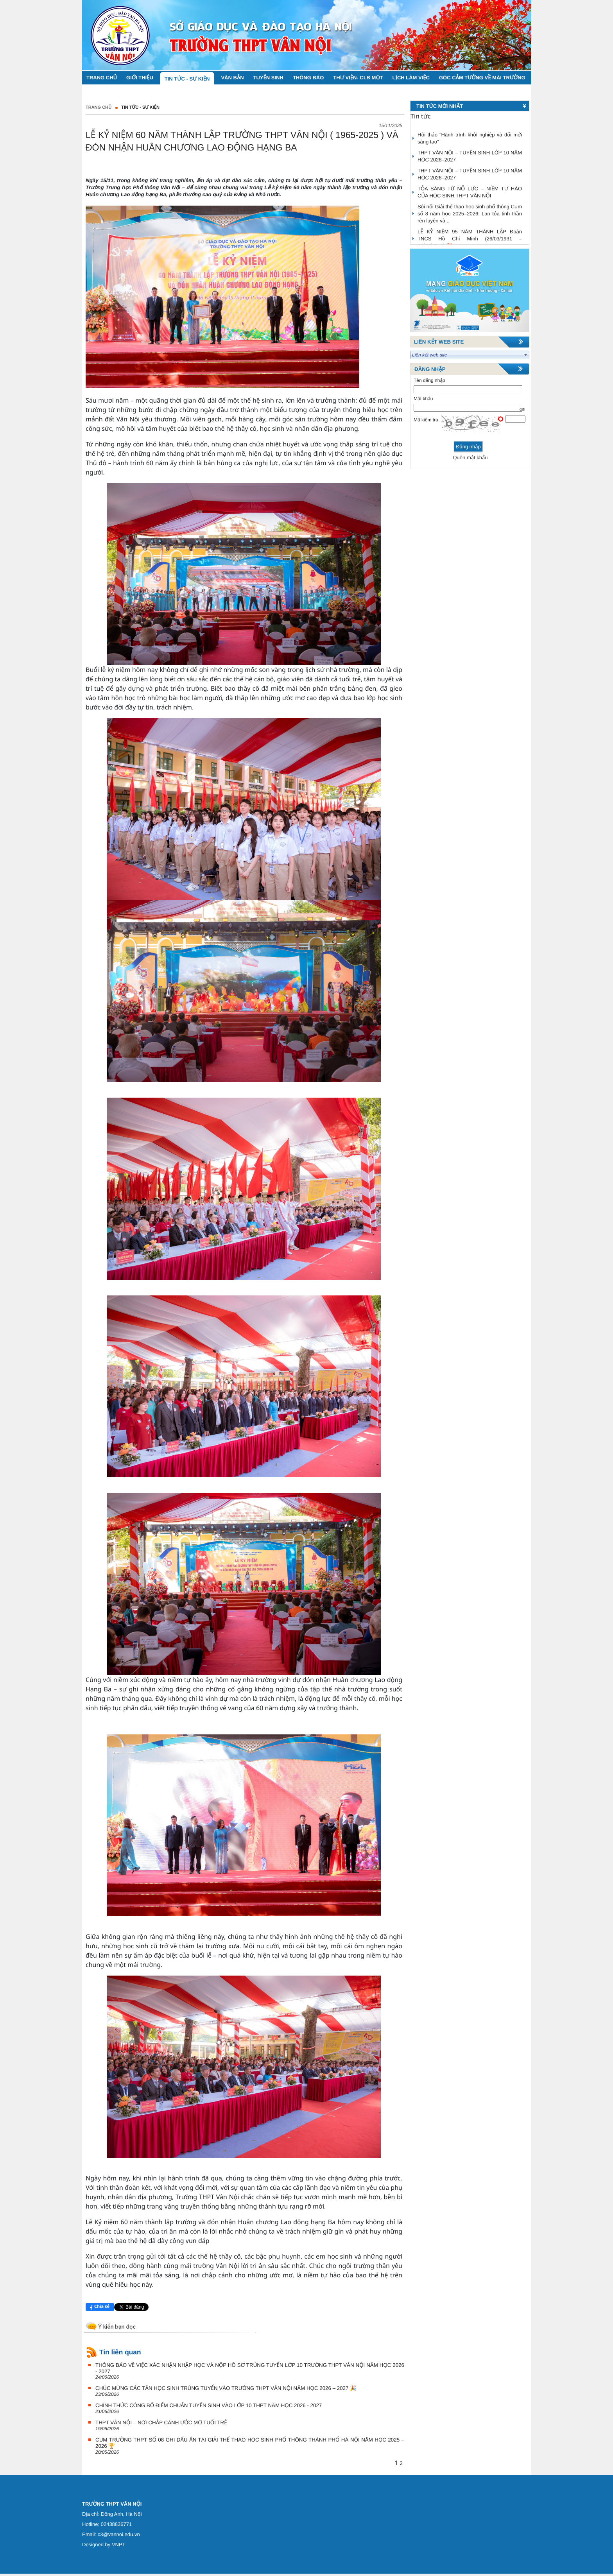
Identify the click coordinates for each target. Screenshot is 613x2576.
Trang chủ (98, 107)
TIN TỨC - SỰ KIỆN (140, 107)
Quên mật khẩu (470, 457)
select (525, 355)
